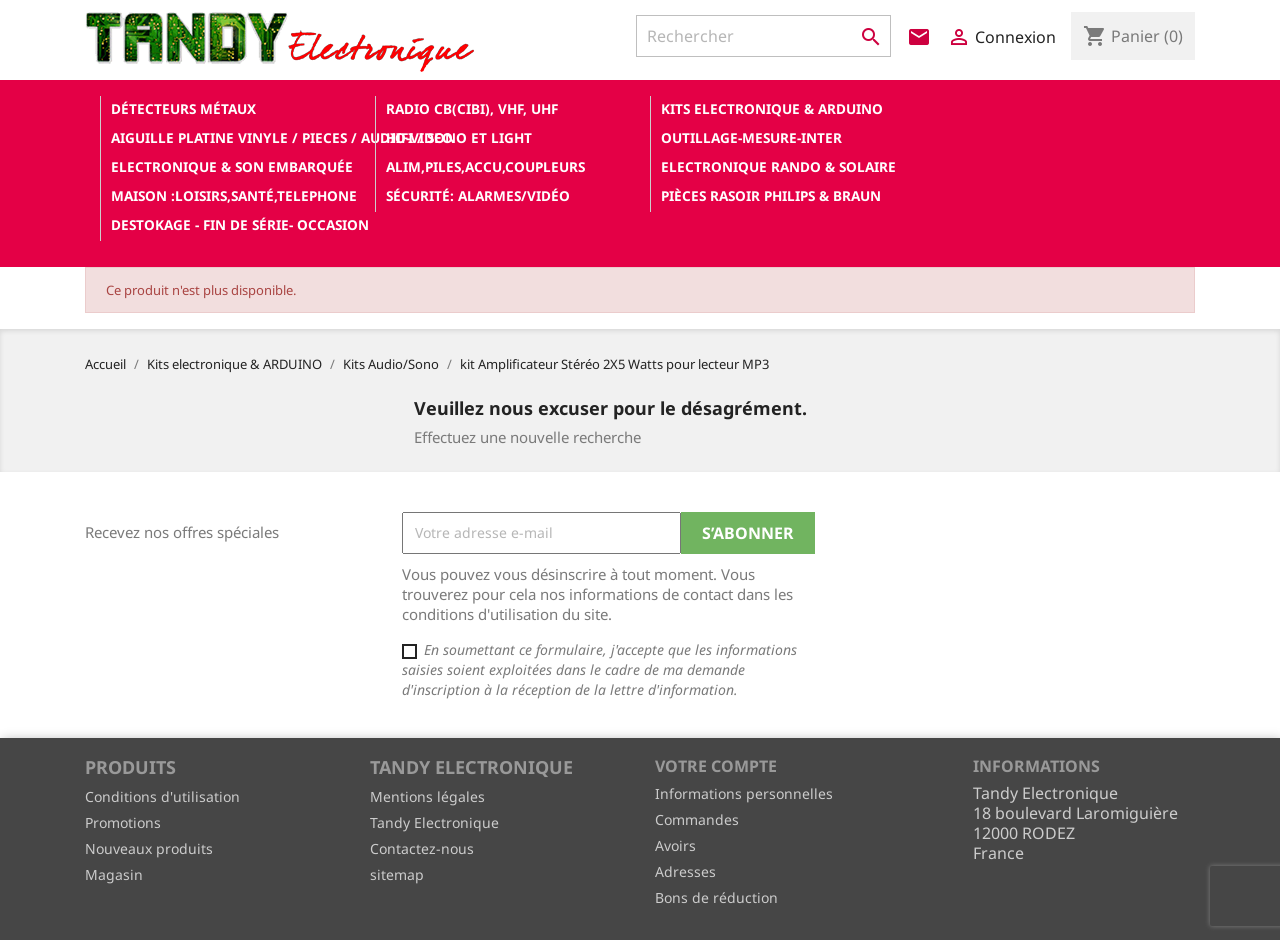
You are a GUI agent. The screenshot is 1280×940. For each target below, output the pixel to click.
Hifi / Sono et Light (459, 137)
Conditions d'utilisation (162, 796)
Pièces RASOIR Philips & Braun (771, 195)
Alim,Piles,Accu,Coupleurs (485, 166)
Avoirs (675, 845)
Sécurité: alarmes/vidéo (478, 195)
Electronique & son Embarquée (232, 166)
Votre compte (716, 766)
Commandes (697, 819)
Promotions (123, 822)
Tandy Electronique (434, 822)
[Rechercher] (763, 36)
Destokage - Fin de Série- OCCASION (240, 224)
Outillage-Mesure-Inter (751, 137)
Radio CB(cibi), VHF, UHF (472, 108)
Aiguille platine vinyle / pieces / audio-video (241, 137)
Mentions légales (427, 796)
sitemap (397, 874)
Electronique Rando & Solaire (778, 166)
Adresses (685, 871)
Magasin (114, 874)
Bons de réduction (716, 897)
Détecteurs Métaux (183, 108)
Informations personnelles (744, 793)
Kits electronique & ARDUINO (772, 108)
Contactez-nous (422, 848)
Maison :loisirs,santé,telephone (234, 195)
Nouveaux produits (149, 848)
